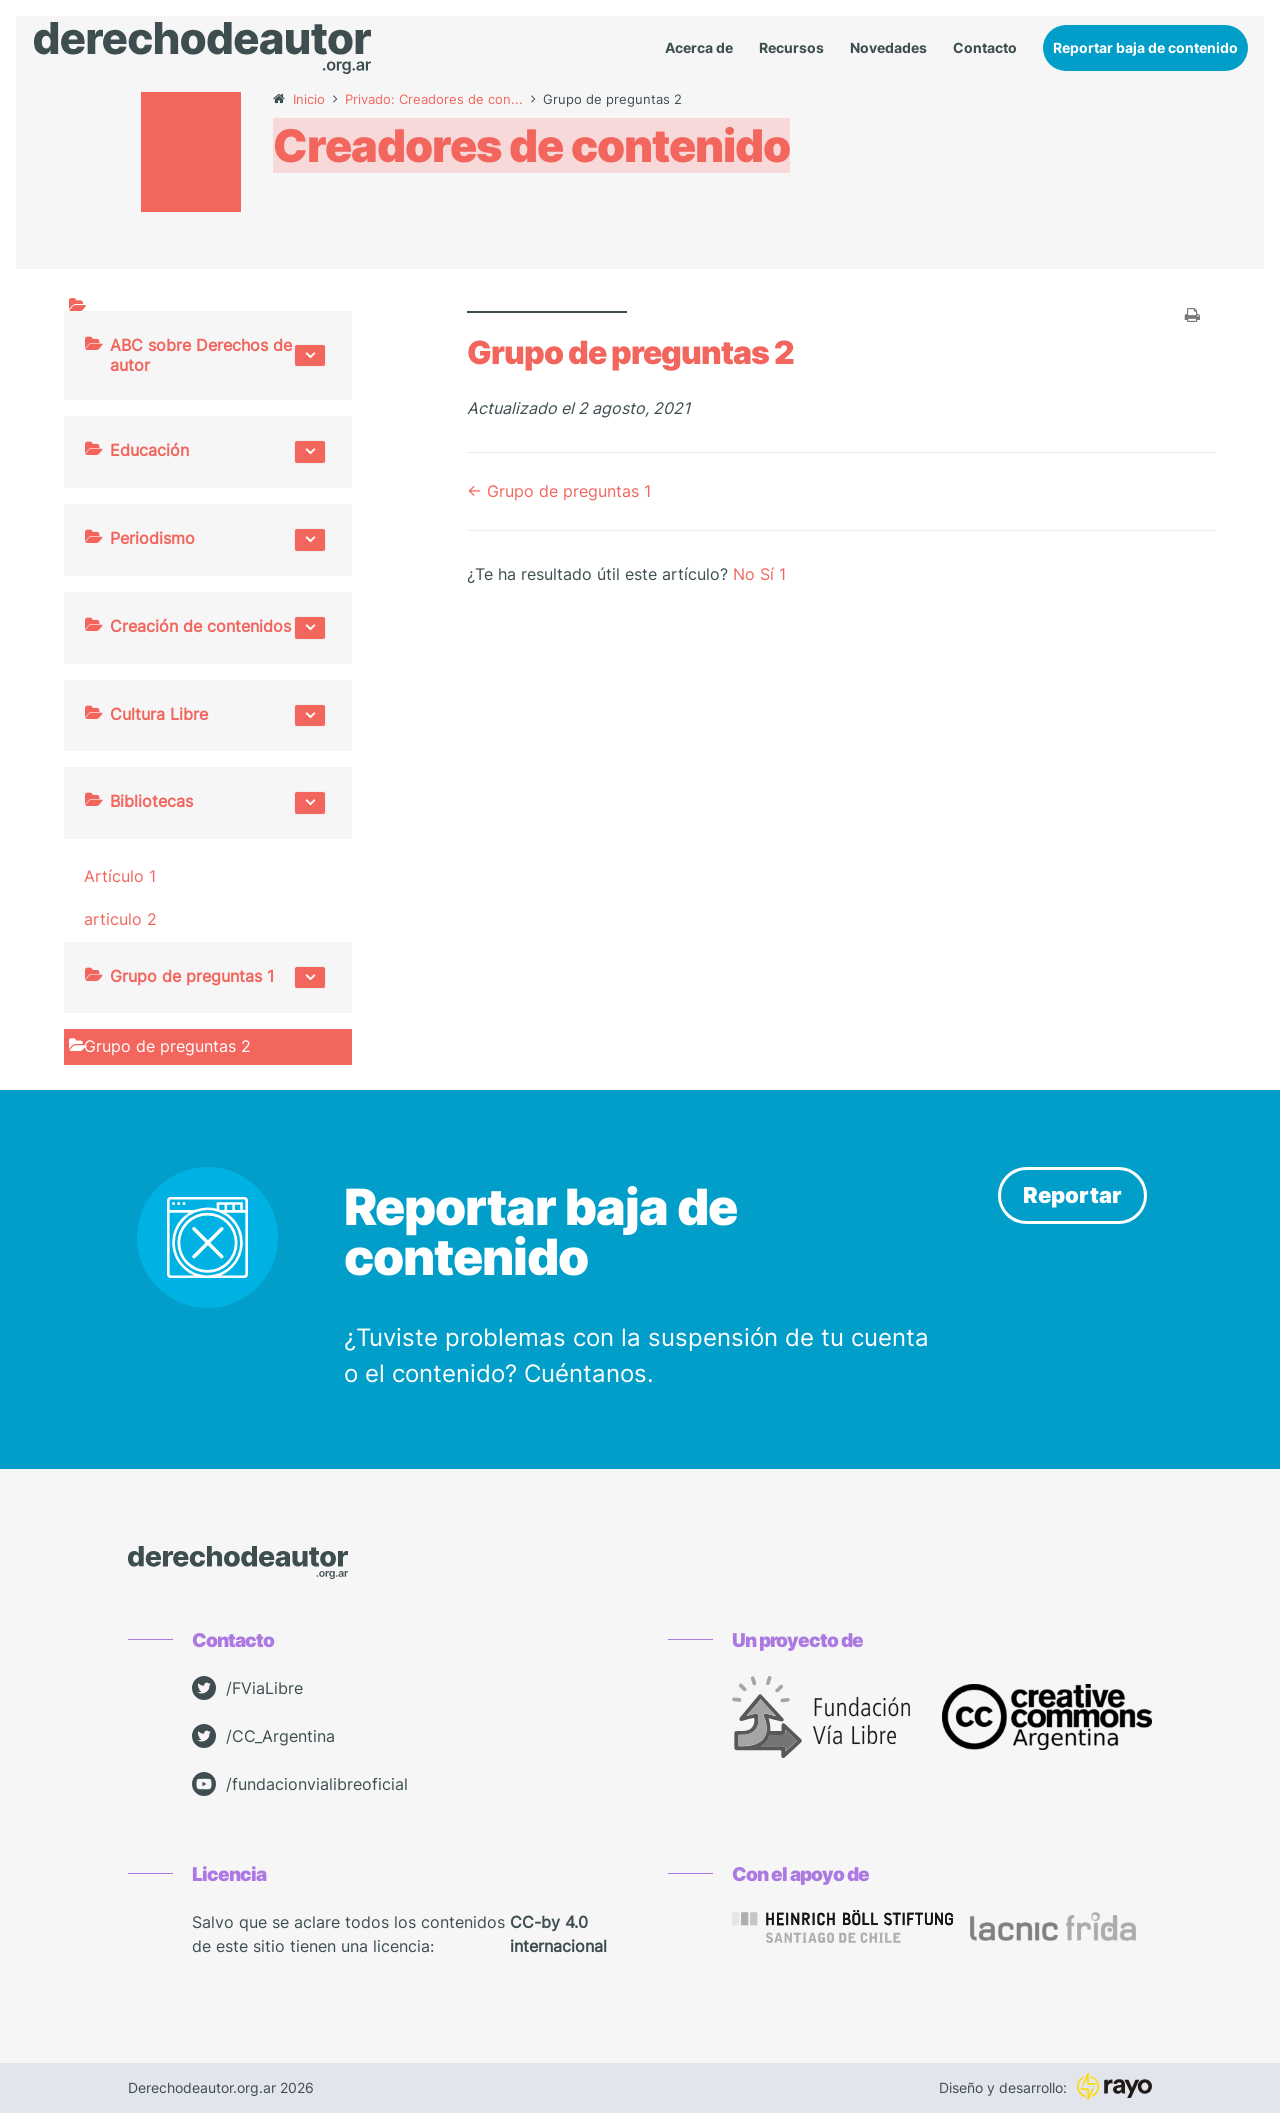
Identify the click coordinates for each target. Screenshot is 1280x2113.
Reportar (1072, 1195)
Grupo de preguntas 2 (167, 1046)
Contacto (985, 48)
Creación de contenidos (218, 628)
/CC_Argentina (263, 1736)
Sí (773, 574)
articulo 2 (120, 919)
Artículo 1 (120, 876)
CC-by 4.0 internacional (558, 1934)
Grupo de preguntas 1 (218, 978)
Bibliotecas (218, 803)
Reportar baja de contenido (1145, 47)
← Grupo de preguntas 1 (559, 491)
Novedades (888, 48)
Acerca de (699, 48)
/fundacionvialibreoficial (300, 1784)
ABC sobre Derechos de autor (218, 355)
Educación (218, 452)
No (746, 574)
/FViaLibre (247, 1688)
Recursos (791, 48)
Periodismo (218, 540)
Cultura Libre (218, 716)
